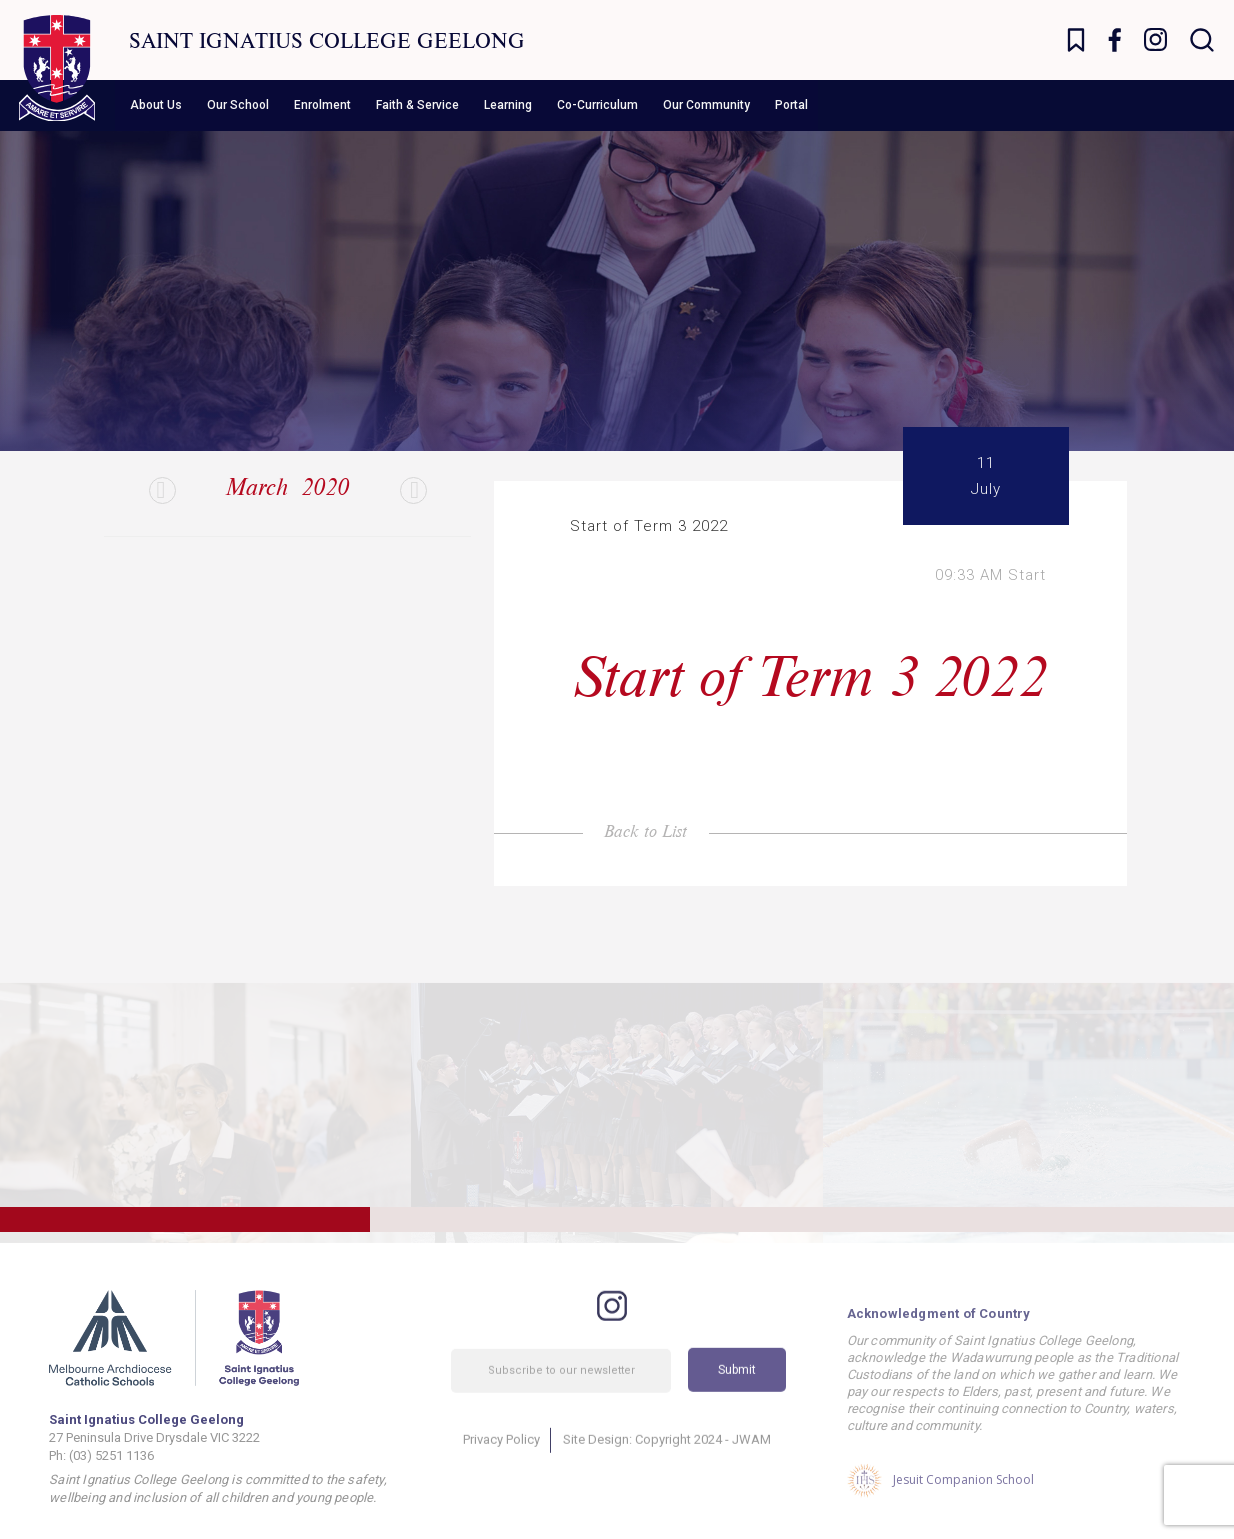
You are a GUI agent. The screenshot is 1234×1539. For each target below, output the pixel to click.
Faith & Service (417, 105)
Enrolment (322, 105)
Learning (508, 105)
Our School (238, 105)
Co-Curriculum (597, 105)
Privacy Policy (501, 1463)
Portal (791, 105)
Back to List (645, 830)
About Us (156, 105)
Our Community (706, 105)
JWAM (751, 1463)
